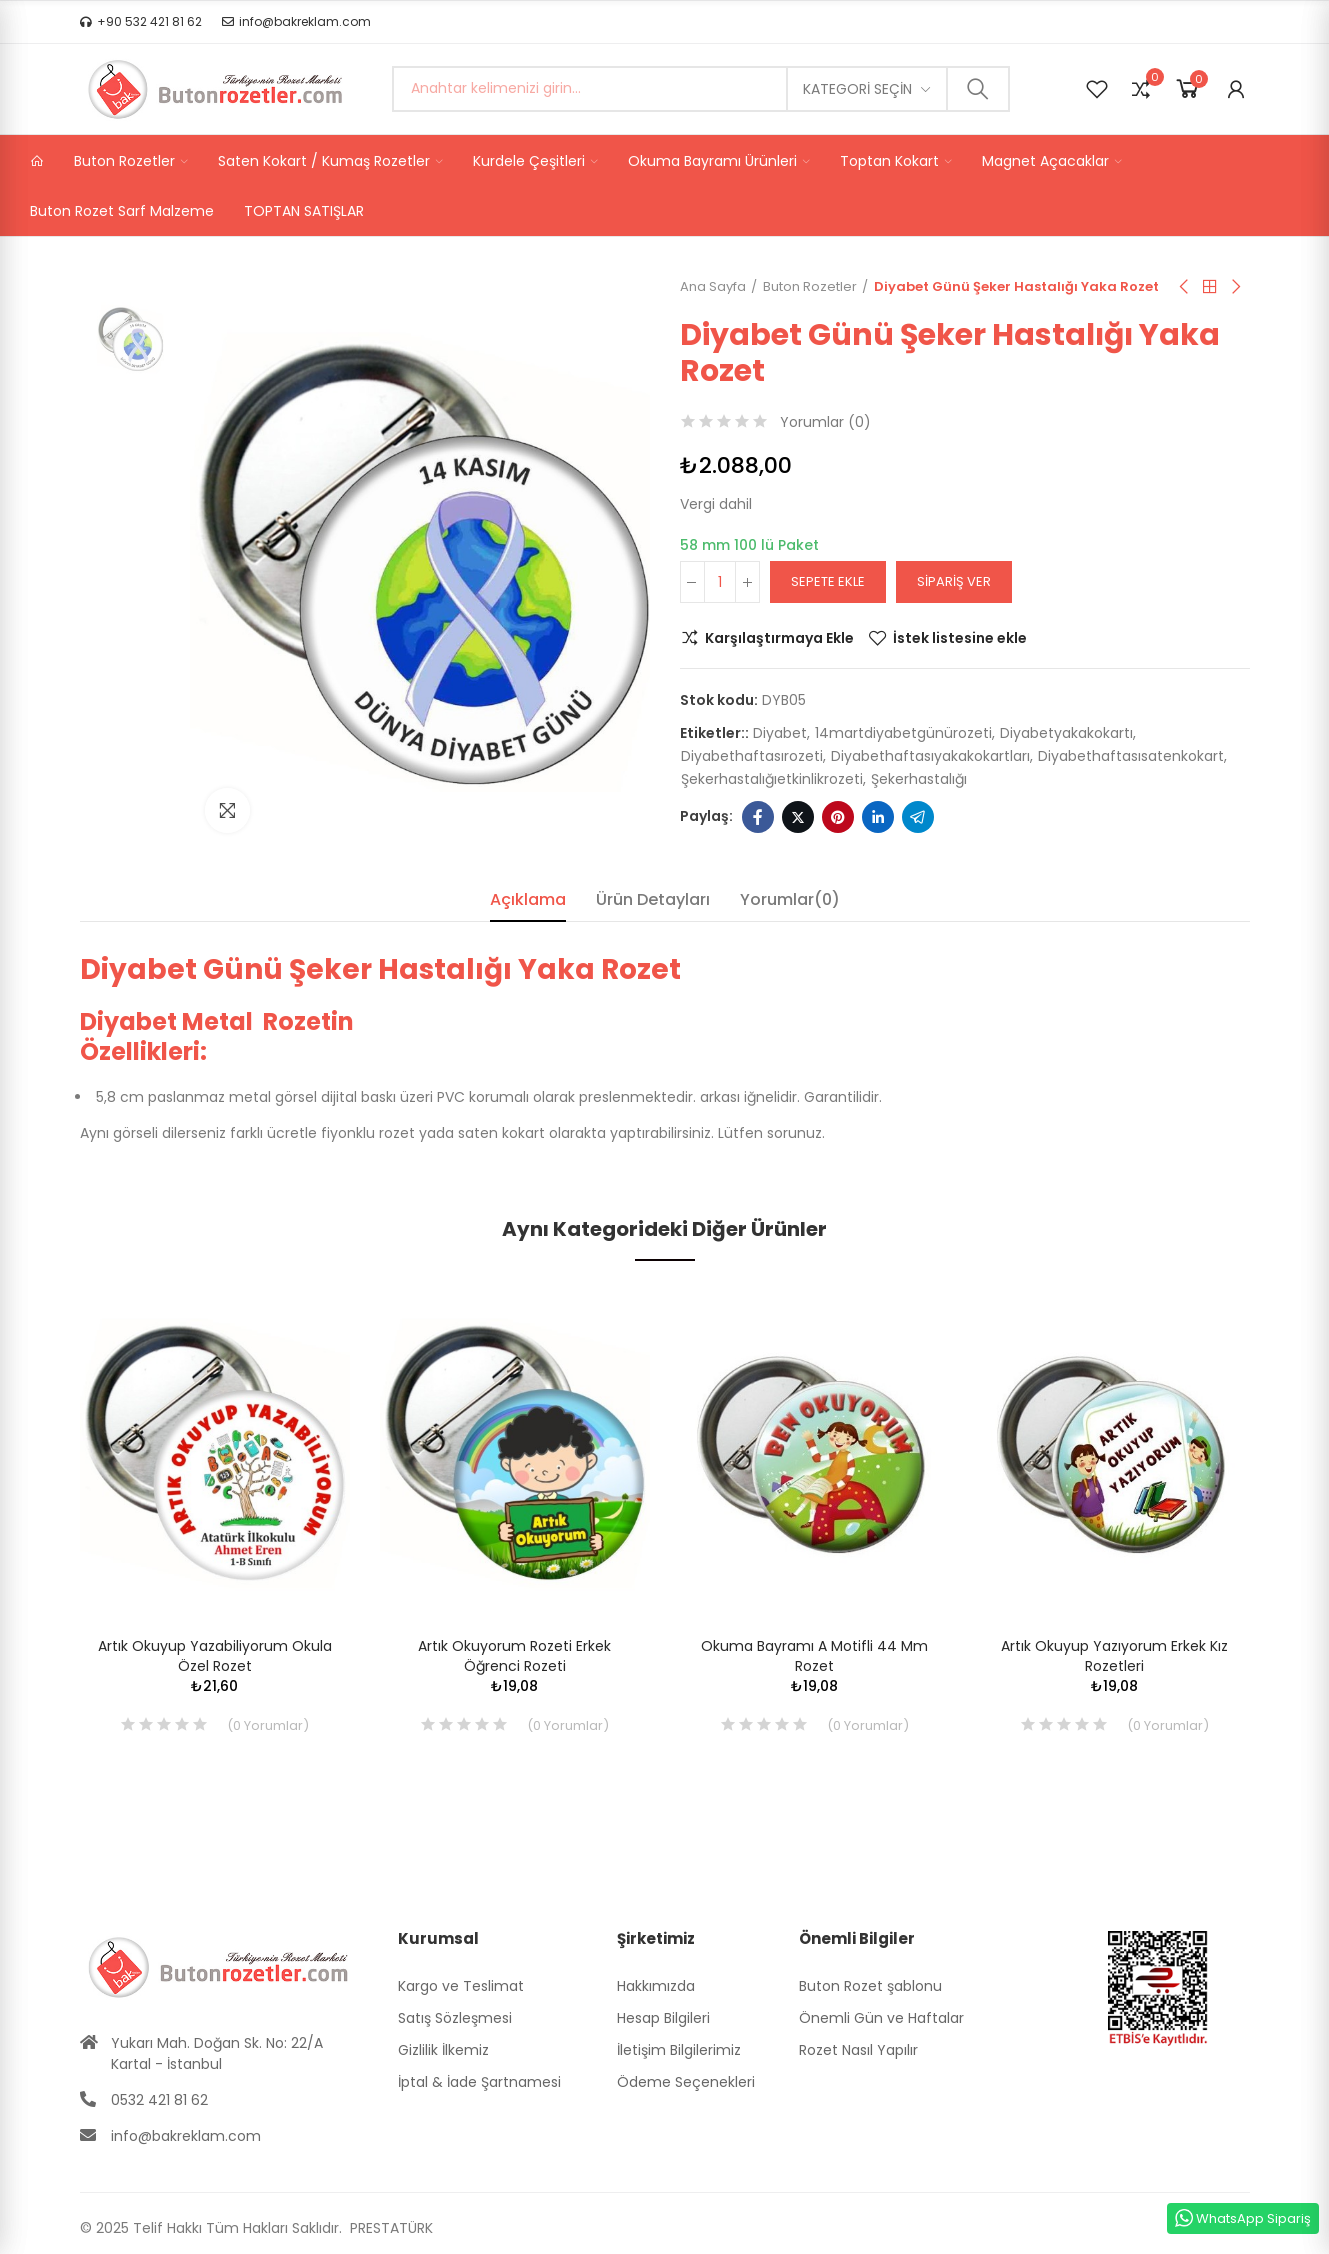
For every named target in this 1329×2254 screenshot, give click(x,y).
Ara (978, 89)
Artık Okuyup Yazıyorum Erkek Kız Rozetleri (1114, 1656)
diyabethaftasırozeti (752, 756)
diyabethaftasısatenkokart (1131, 756)
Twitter (798, 817)
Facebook (758, 817)
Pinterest (838, 817)
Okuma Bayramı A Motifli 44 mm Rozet (814, 1656)
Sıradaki (1235, 287)
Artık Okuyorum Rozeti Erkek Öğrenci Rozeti (514, 1656)
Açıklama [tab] (528, 899)
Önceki (1185, 287)
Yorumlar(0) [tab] (790, 899)
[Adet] (720, 582)
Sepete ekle (828, 581)
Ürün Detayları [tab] (653, 899)
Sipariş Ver (954, 581)
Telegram (918, 817)
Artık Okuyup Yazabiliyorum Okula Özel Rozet (215, 1656)
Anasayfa (1210, 287)
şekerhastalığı (919, 779)
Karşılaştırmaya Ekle (779, 638)
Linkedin (878, 817)
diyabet (780, 733)
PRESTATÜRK (389, 2228)
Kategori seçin (857, 89)
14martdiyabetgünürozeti (903, 733)
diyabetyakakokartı (1066, 733)
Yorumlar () (825, 422)
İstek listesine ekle (960, 638)
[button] (141, 22)
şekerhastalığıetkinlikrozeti (772, 779)
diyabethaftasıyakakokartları (930, 756)
